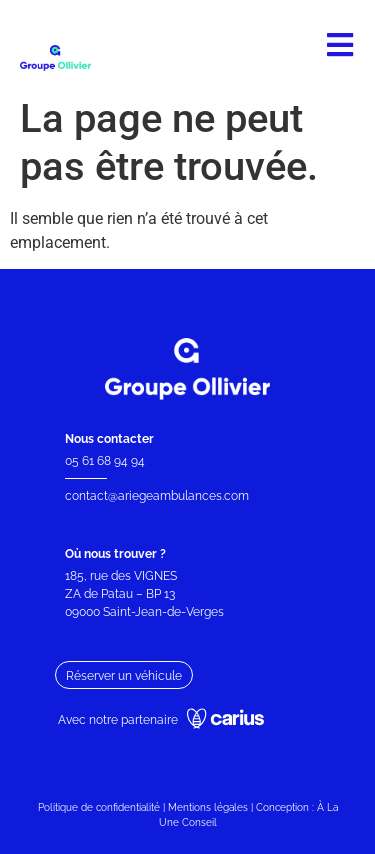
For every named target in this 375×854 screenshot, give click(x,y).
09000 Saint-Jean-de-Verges (146, 612)
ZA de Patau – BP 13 (120, 594)
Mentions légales (208, 807)
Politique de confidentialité (99, 807)
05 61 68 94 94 (105, 461)
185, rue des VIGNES (121, 576)
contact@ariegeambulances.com (157, 496)
